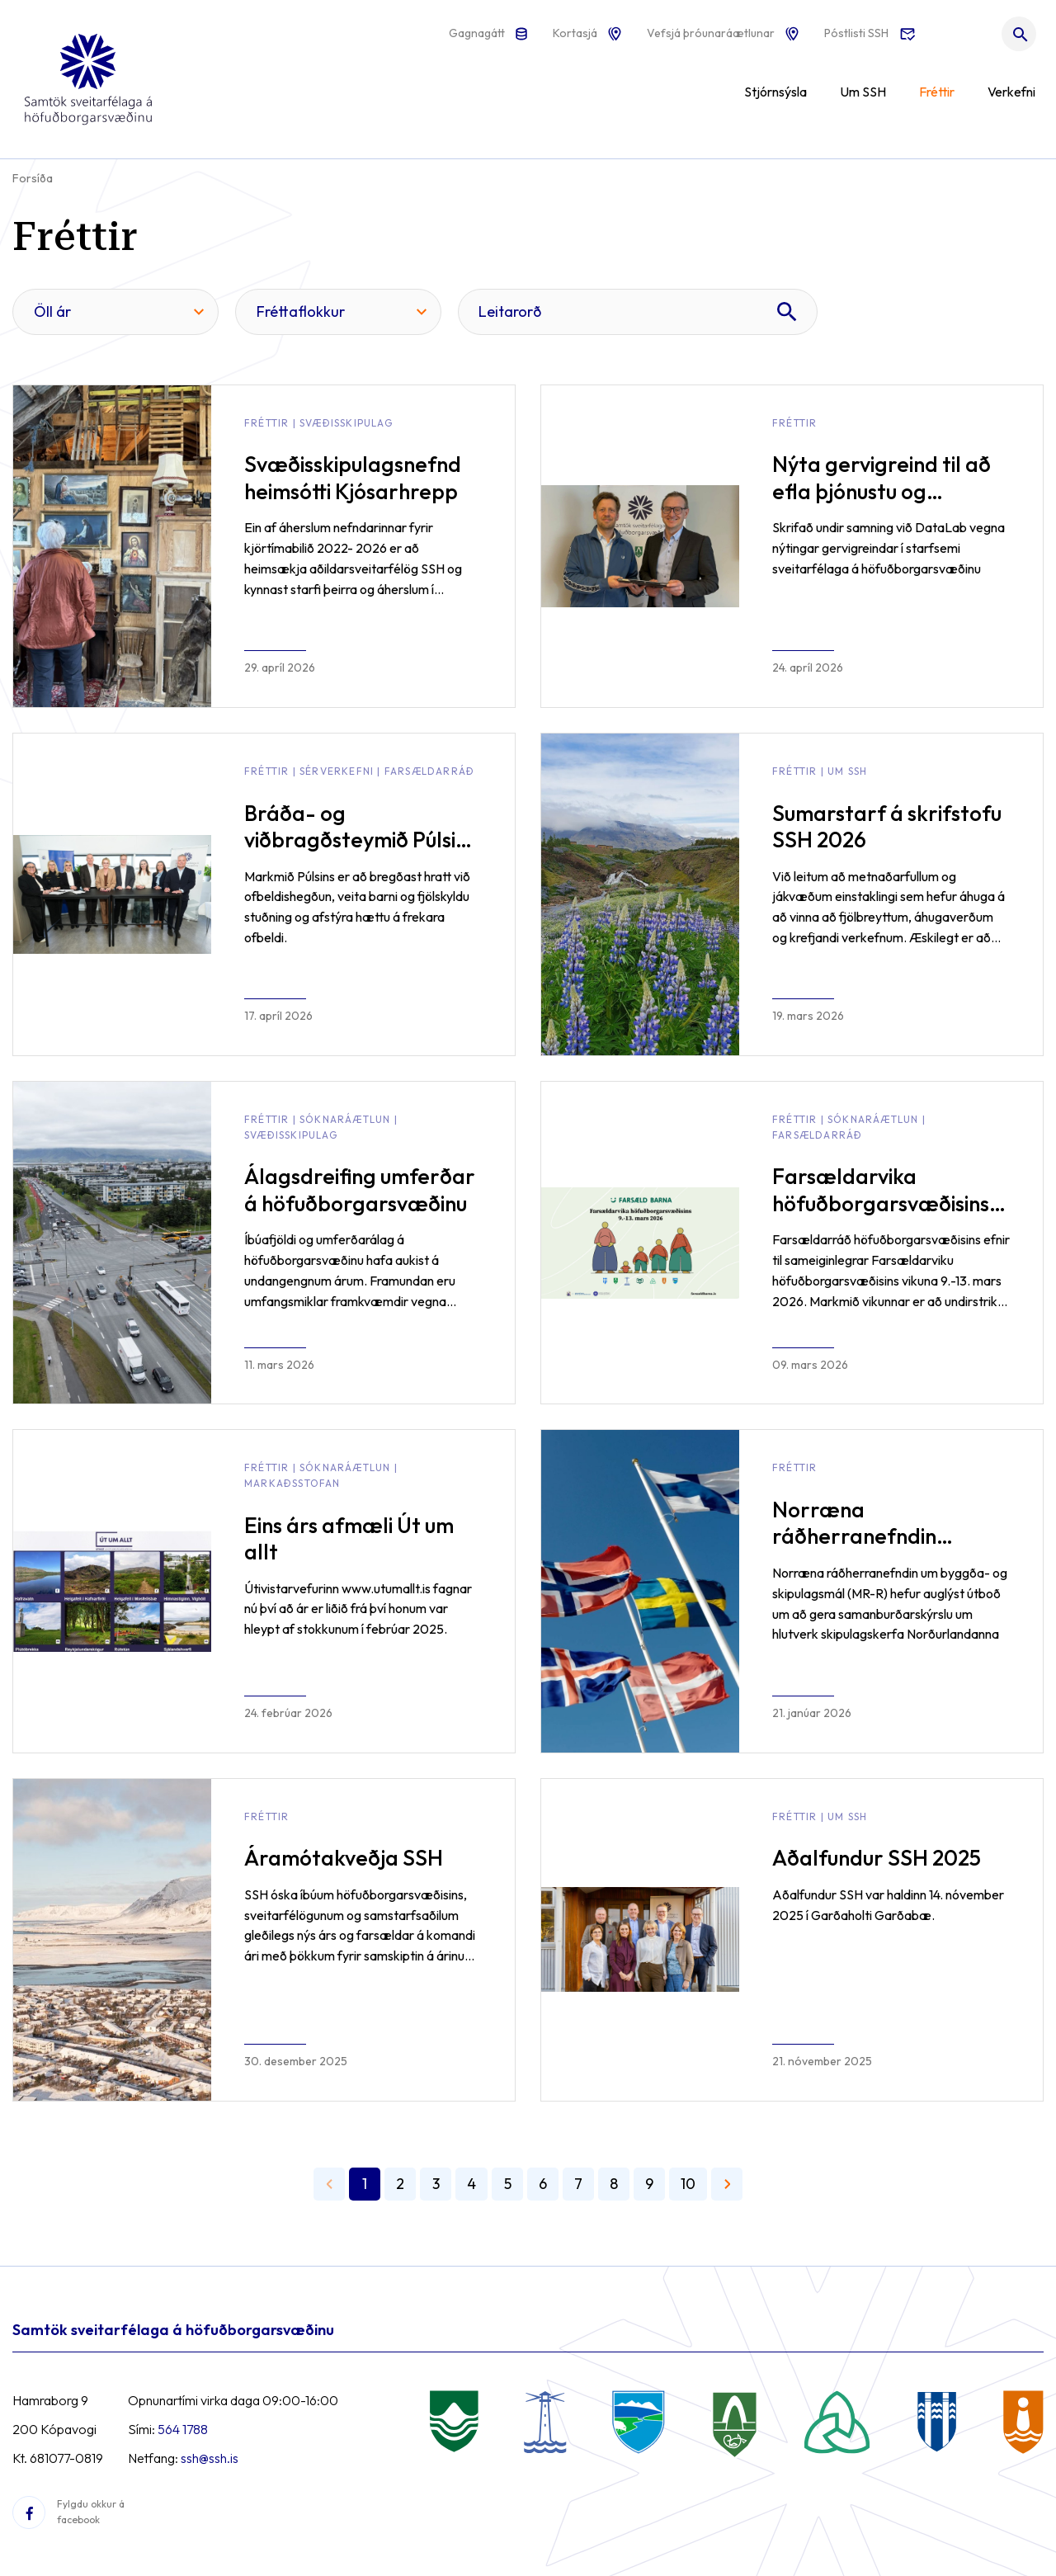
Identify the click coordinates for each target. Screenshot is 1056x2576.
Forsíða (32, 178)
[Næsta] (726, 2184)
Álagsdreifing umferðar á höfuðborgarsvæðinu (359, 1190)
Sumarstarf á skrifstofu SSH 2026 (887, 827)
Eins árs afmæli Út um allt (349, 1539)
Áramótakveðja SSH (343, 1857)
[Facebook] (28, 2512)
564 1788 (183, 2429)
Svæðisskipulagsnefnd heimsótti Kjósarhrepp (352, 478)
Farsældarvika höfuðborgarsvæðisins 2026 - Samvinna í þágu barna (886, 1217)
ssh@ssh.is (209, 2458)
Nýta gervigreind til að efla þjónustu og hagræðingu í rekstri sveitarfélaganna (881, 505)
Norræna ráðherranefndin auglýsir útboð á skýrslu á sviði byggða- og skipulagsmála (884, 1563)
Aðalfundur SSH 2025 (876, 1857)
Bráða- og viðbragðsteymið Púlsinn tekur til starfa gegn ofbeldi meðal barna (361, 854)
